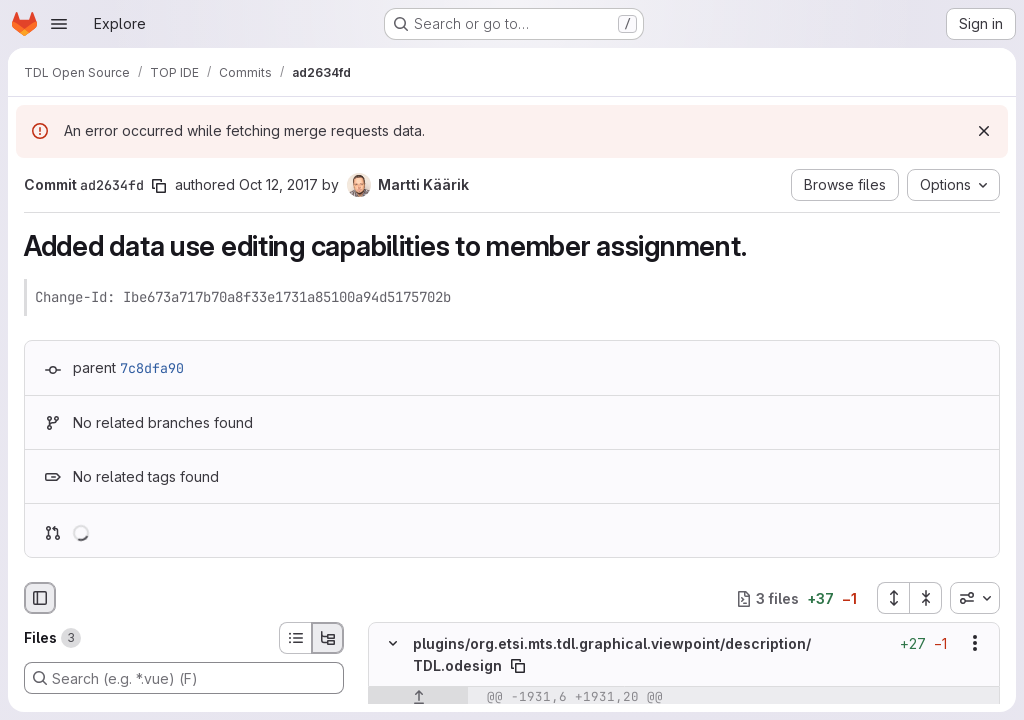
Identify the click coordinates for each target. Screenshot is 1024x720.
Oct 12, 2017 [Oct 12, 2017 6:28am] (278, 184)
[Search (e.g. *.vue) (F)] (184, 678)
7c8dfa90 (152, 368)
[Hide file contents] (393, 644)
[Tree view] (328, 638)
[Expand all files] (893, 598)
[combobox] (975, 598)
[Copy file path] (518, 666)
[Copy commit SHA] (159, 186)
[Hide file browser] (40, 598)
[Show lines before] (418, 697)
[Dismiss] (984, 131)
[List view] (295, 638)
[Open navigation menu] (59, 24)
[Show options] (975, 644)
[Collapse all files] (926, 598)
